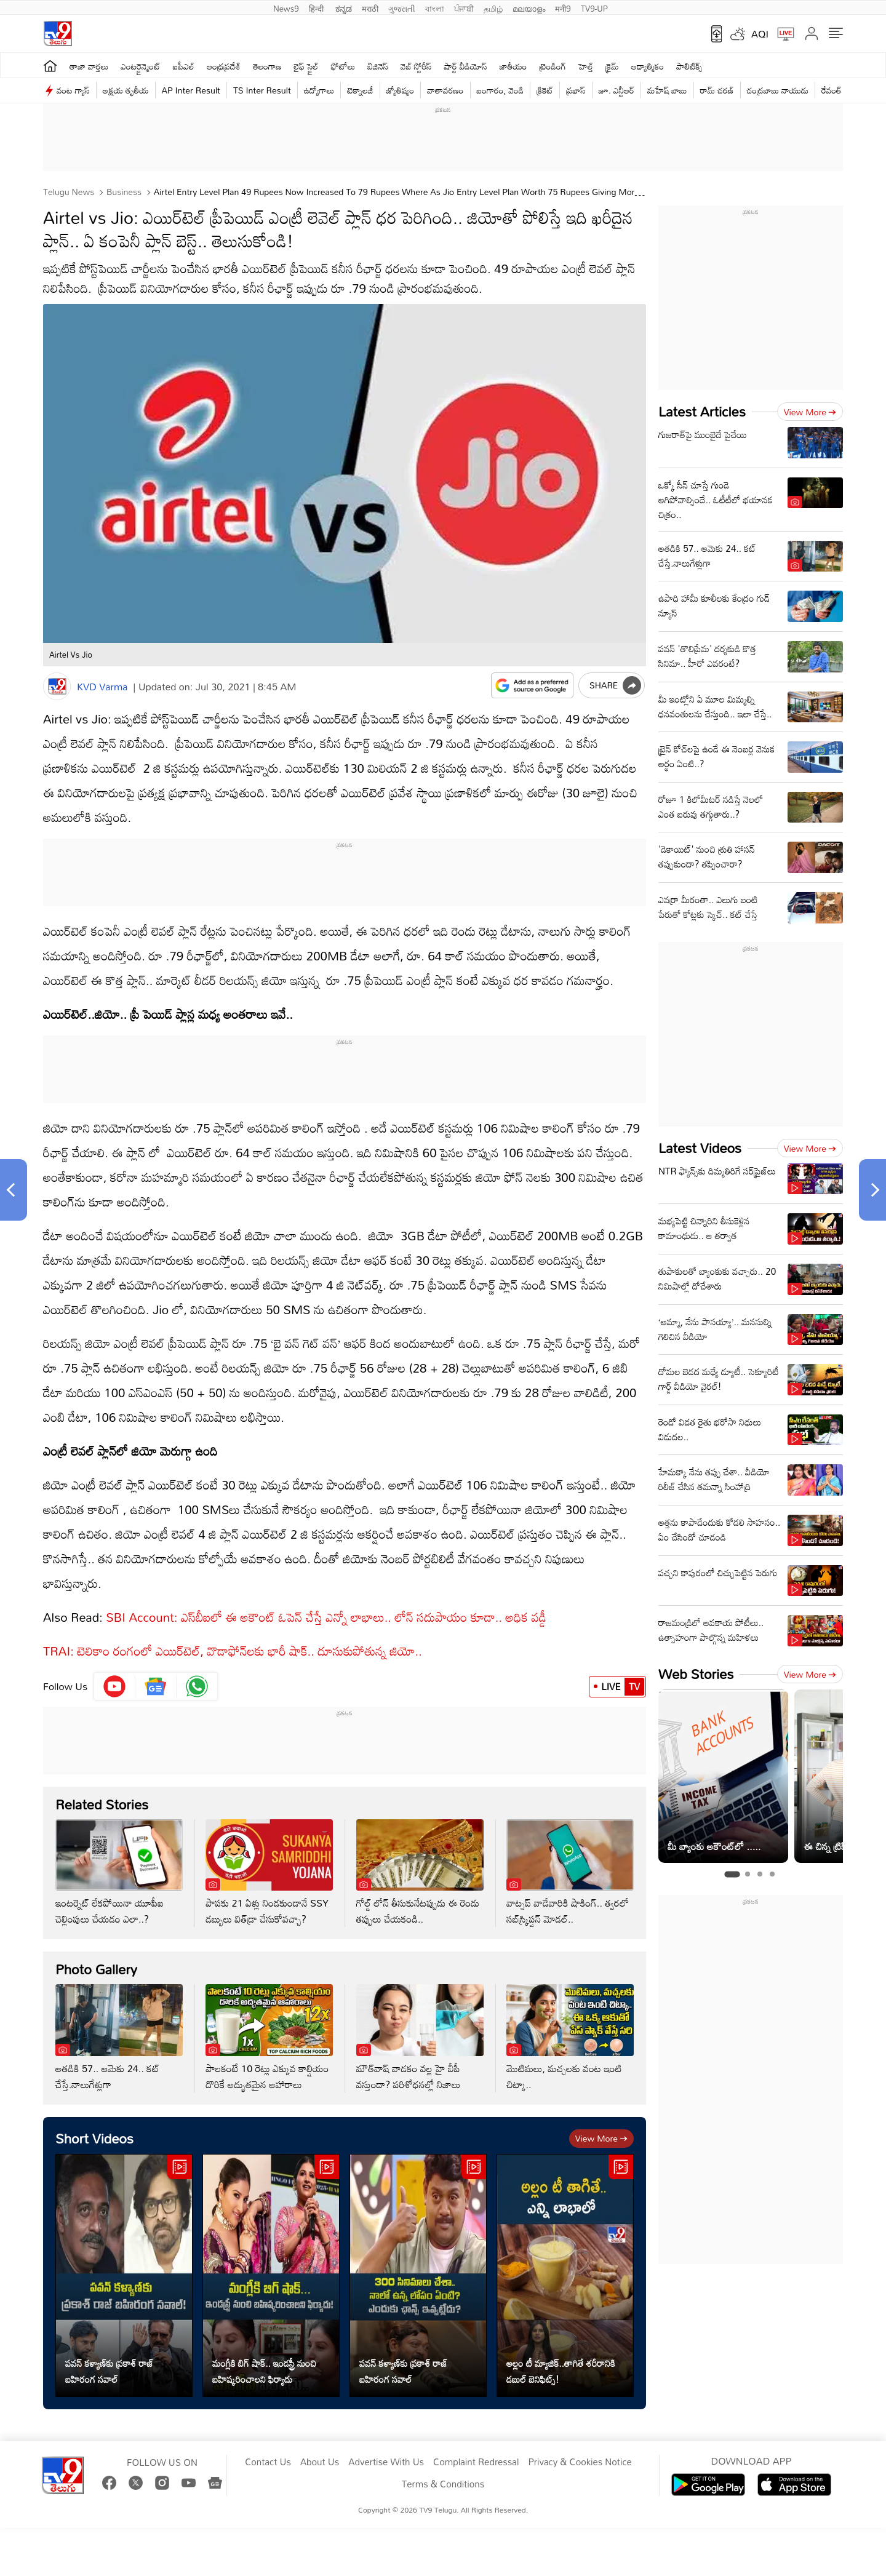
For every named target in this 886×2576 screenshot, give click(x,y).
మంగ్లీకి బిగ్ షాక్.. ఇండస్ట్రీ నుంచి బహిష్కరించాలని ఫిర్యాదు (264, 2371)
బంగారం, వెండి (500, 90)
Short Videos (94, 2138)
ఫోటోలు (343, 66)
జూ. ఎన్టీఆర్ (616, 90)
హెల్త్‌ (585, 66)
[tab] (732, 1874)
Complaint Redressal (476, 2462)
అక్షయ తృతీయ (126, 90)
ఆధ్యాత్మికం (647, 66)
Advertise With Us (386, 2462)
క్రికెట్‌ (545, 90)
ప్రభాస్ (575, 90)
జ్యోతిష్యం (400, 90)
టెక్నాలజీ (360, 90)
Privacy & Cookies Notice (579, 2462)
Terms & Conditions (443, 2484)
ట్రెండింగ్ (553, 66)
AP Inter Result (191, 90)
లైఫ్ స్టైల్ (306, 66)
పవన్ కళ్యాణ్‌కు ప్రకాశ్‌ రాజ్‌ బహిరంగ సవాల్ (109, 2371)
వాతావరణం (445, 90)
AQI (759, 34)
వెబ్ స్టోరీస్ (416, 66)
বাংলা (434, 7)
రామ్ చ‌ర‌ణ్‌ (717, 90)
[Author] (57, 686)
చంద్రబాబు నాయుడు (777, 90)
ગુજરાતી (401, 7)
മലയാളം (529, 7)
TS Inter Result (262, 90)
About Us (319, 2462)
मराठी (370, 7)
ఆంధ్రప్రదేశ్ (224, 66)
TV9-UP (594, 7)
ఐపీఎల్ (183, 66)
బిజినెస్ (377, 66)
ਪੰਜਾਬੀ (464, 7)
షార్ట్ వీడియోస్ (465, 66)
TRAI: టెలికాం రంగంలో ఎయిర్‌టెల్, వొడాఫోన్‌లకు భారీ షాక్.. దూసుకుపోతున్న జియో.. (234, 1650)
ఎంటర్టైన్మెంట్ (141, 66)
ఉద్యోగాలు (319, 90)
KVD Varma (102, 686)
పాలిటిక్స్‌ (689, 66)
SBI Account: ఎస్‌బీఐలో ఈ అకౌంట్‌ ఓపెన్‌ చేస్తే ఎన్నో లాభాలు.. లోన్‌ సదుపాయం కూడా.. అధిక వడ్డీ (326, 1617)
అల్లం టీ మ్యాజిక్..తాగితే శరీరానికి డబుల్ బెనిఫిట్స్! (560, 2371)
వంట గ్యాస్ (73, 90)
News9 (286, 7)
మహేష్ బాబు (667, 90)
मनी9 (562, 7)
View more (601, 2138)
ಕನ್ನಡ (343, 7)
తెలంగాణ (267, 66)
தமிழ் (493, 7)
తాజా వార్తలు (89, 66)
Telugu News (68, 191)
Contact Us (268, 2462)
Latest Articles (702, 411)
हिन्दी (317, 7)
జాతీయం (513, 66)
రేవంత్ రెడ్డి (837, 90)
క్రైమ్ (611, 66)
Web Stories (695, 1674)
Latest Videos (699, 1147)
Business (123, 191)
